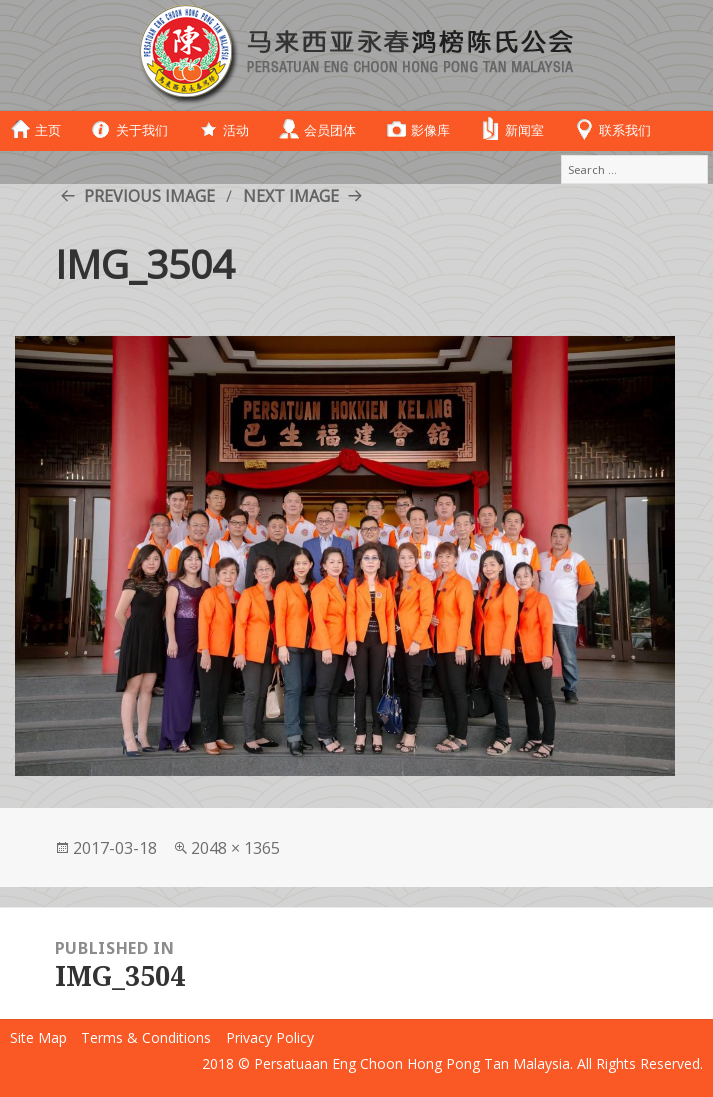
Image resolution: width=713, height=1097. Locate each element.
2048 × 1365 (235, 848)
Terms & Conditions (146, 1037)
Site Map (38, 1037)
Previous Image (149, 196)
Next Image (291, 196)
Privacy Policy (270, 1037)
